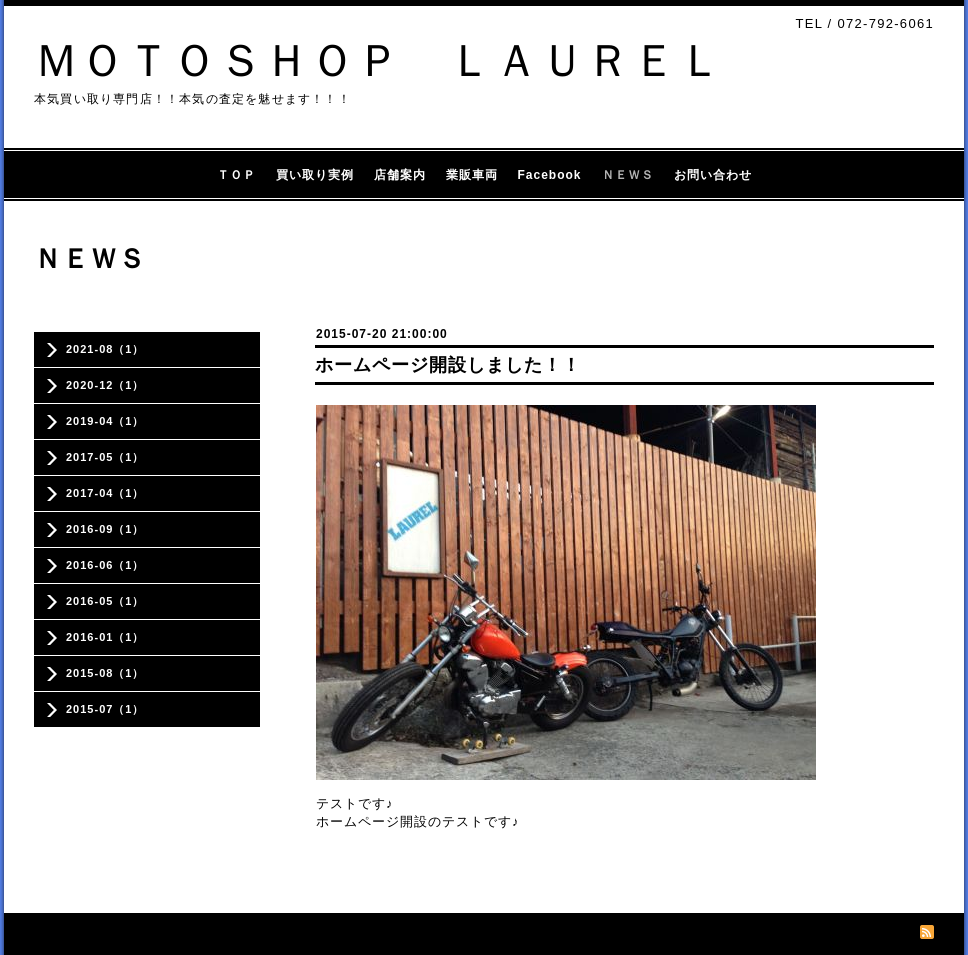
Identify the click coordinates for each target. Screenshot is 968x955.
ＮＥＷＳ (628, 175)
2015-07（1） (105, 709)
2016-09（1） (105, 529)
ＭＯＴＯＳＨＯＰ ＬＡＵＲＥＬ (379, 60)
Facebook (550, 175)
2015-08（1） (105, 673)
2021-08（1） (105, 349)
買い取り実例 (315, 175)
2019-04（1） (105, 421)
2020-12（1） (105, 385)
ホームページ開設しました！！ (448, 365)
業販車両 (472, 175)
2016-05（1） (105, 601)
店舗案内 (400, 175)
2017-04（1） (105, 493)
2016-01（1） (105, 637)
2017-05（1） (105, 457)
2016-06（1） (105, 565)
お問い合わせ (713, 175)
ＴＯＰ (236, 175)
